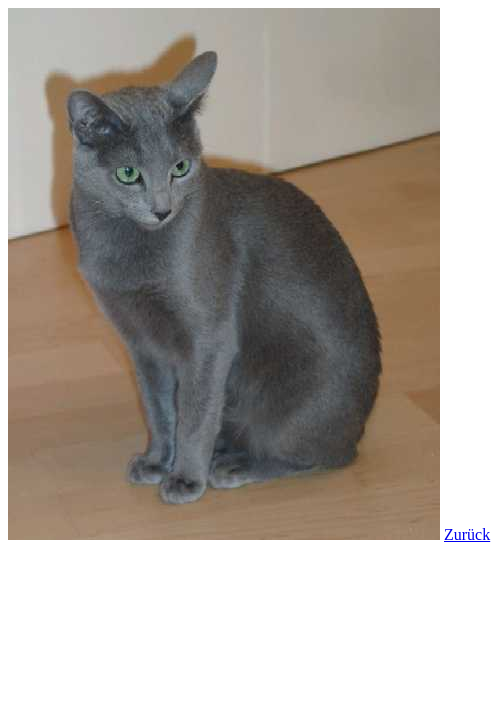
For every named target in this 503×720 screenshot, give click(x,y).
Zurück (467, 534)
